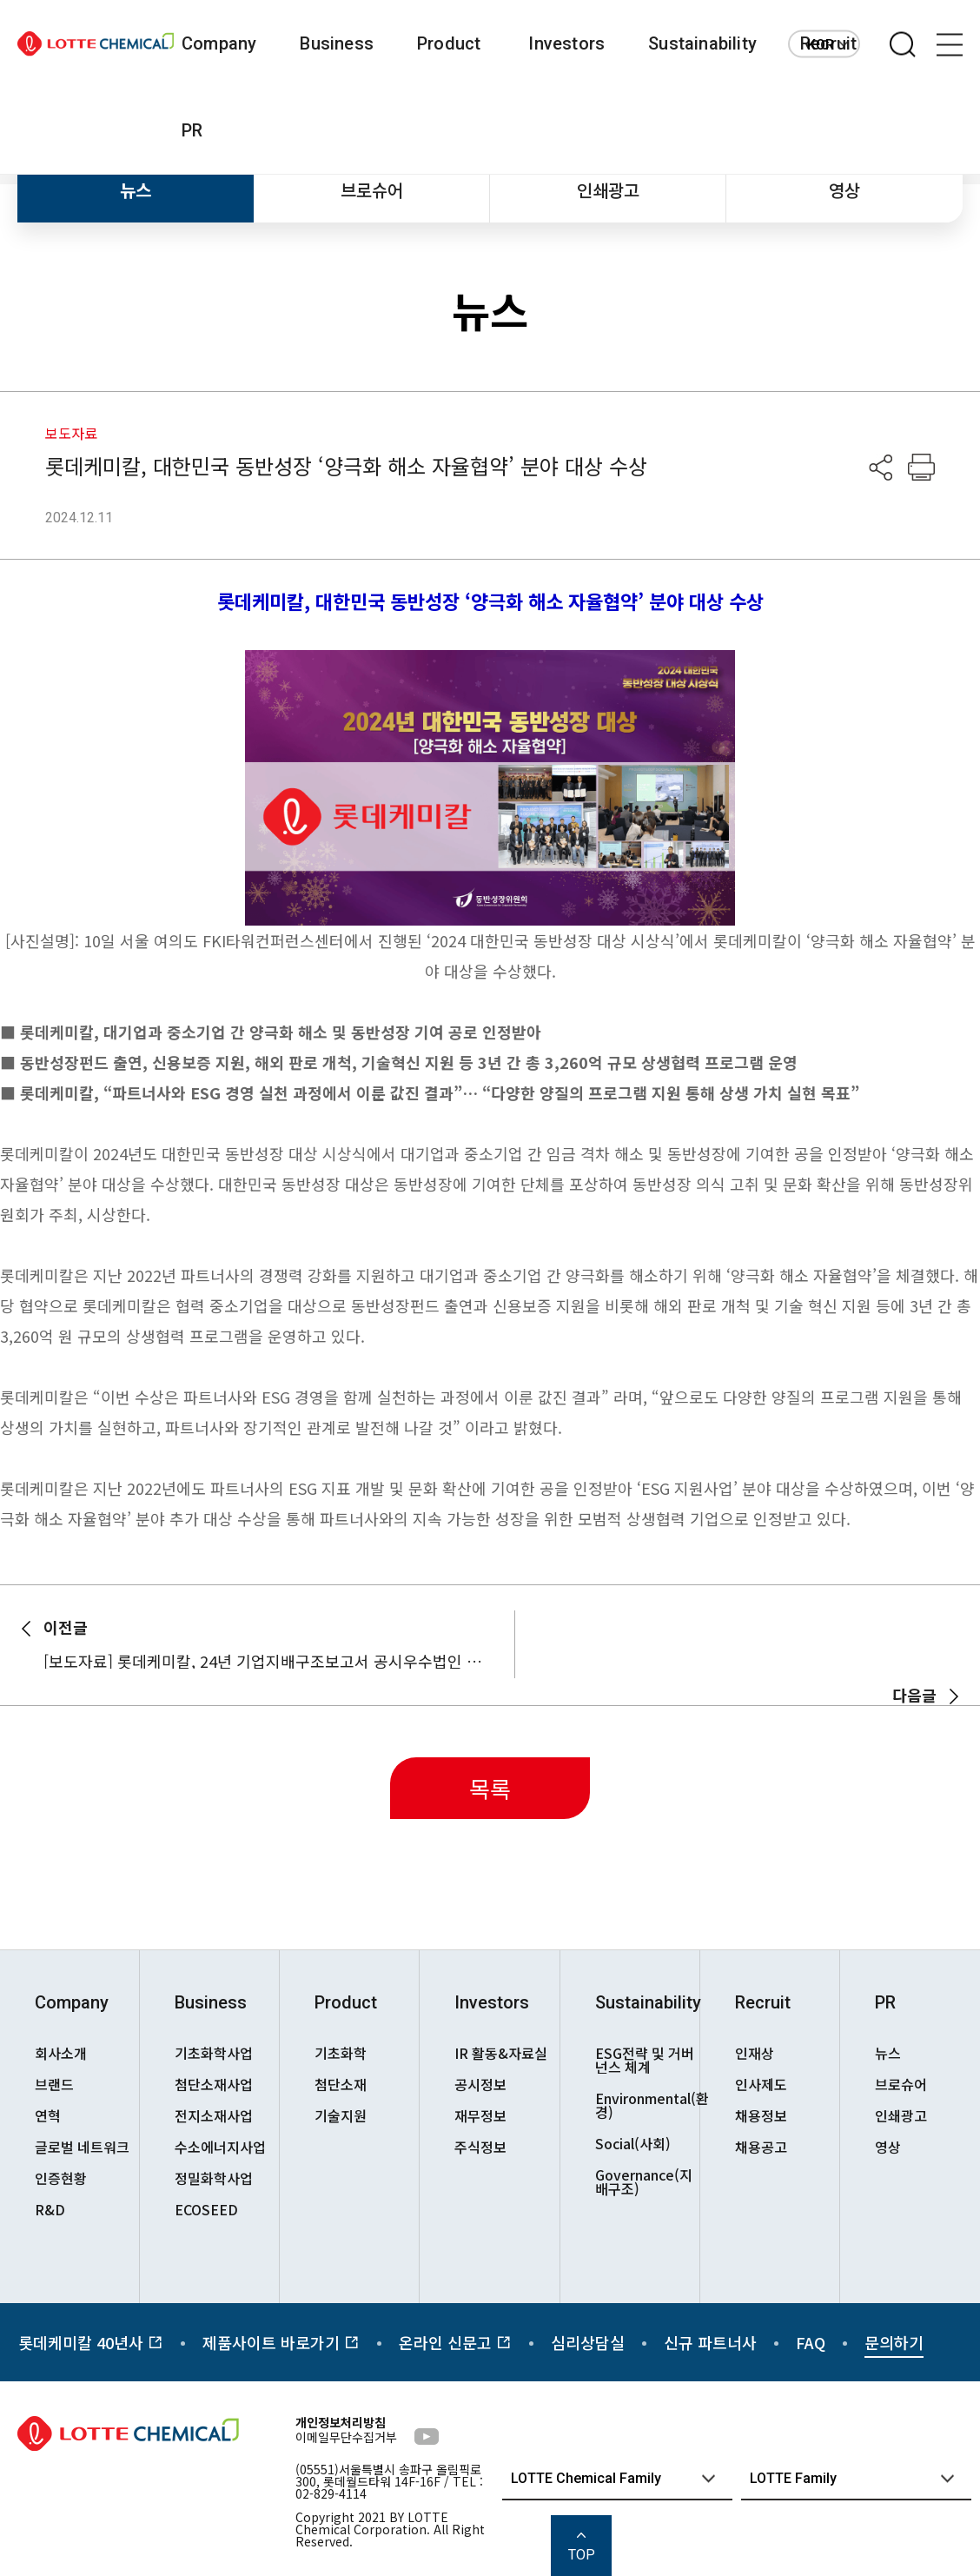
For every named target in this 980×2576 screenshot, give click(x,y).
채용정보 (761, 2115)
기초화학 (341, 2053)
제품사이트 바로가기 (281, 2342)
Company (219, 43)
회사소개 (61, 2053)
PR (192, 130)
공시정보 (480, 2084)
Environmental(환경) (647, 2105)
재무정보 (480, 2115)
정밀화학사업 (214, 2178)
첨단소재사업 (214, 2084)
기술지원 (341, 2115)
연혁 (48, 2115)
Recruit (763, 2002)
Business (337, 43)
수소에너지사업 (220, 2147)
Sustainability (702, 43)
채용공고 (761, 2147)
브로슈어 (372, 189)
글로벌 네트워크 (82, 2147)
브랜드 (54, 2084)
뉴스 (135, 189)
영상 (844, 189)
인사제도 (761, 2084)
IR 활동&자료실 (500, 2053)
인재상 (754, 2053)
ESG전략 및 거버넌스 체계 (644, 2060)
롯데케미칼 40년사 (90, 2342)
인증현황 (61, 2178)
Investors (566, 43)
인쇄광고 (608, 189)
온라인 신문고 (455, 2342)
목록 (490, 1788)
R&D (50, 2209)
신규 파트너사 (710, 2342)
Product (448, 43)
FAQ (810, 2342)
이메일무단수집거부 (346, 2437)
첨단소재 (341, 2084)
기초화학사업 (214, 2053)
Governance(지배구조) (643, 2181)
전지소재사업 (214, 2115)
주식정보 (480, 2147)
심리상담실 (588, 2342)
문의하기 (894, 2342)
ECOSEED (206, 2209)
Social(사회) (633, 2143)
